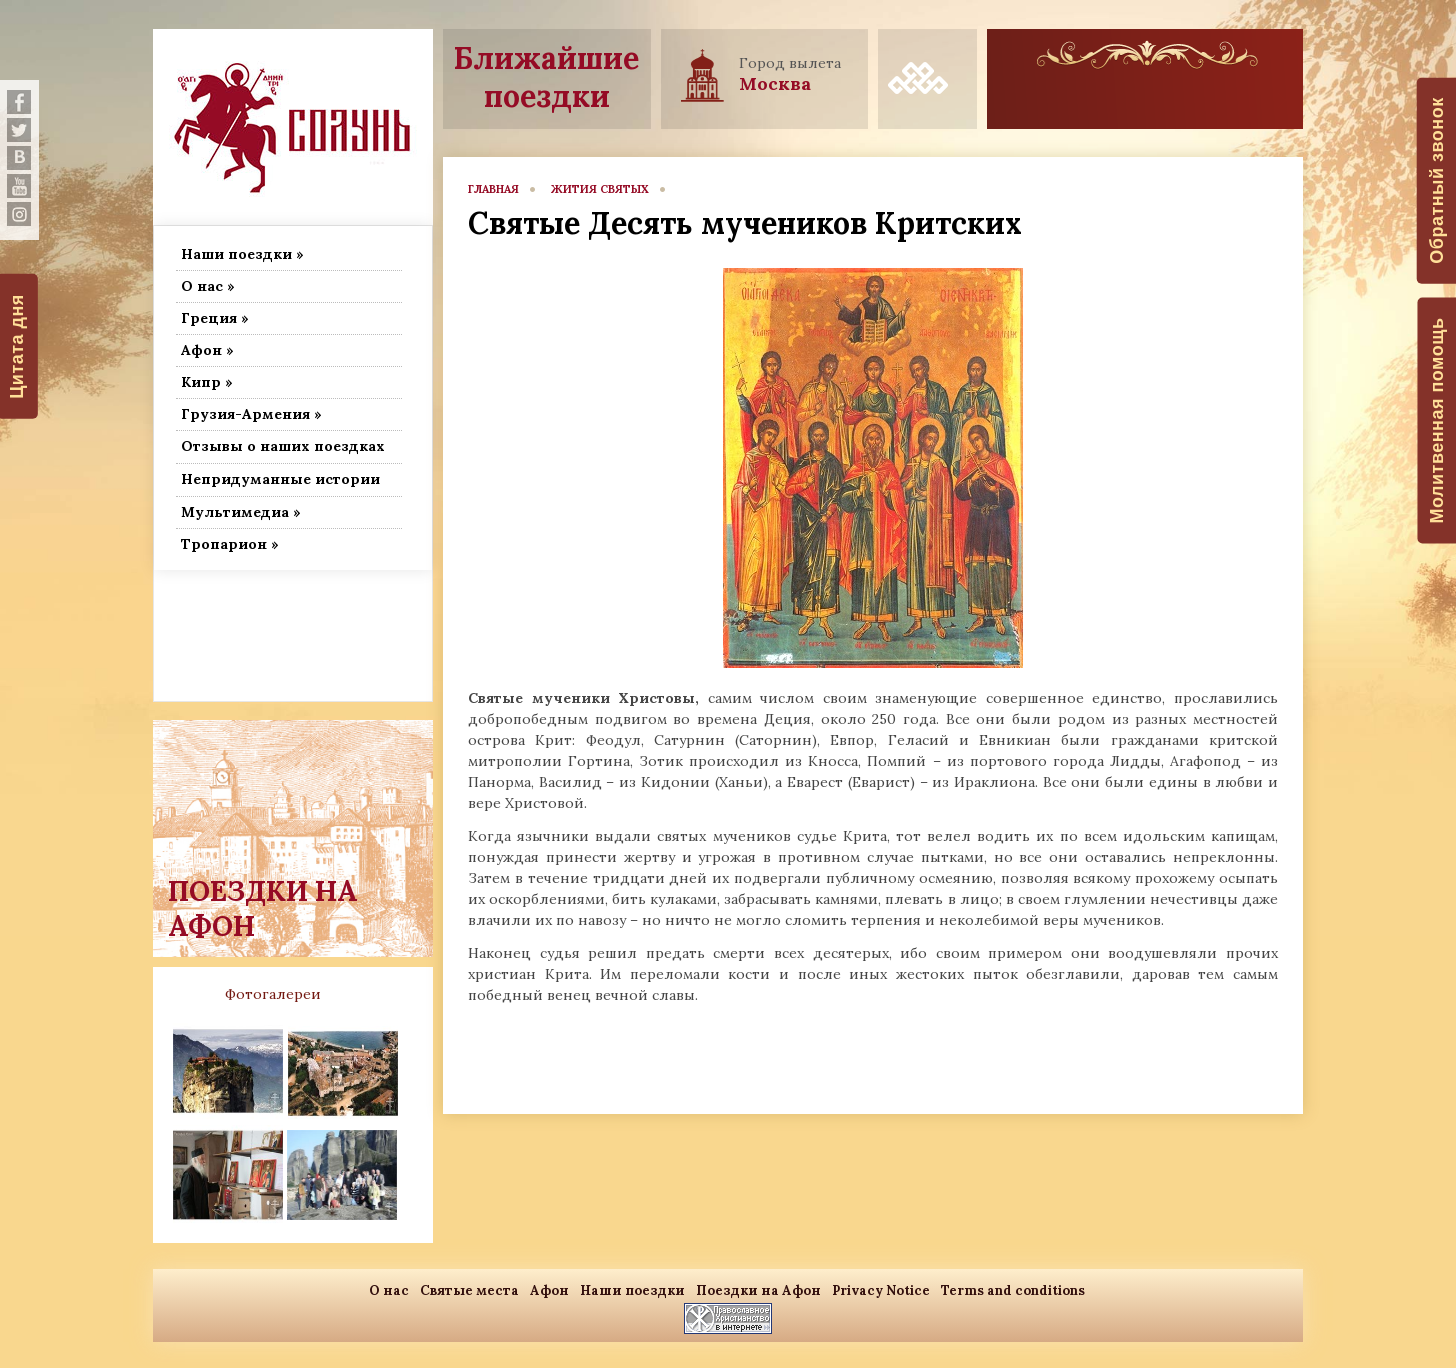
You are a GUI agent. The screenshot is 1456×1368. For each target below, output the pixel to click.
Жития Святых (600, 189)
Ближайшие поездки (546, 77)
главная (493, 189)
